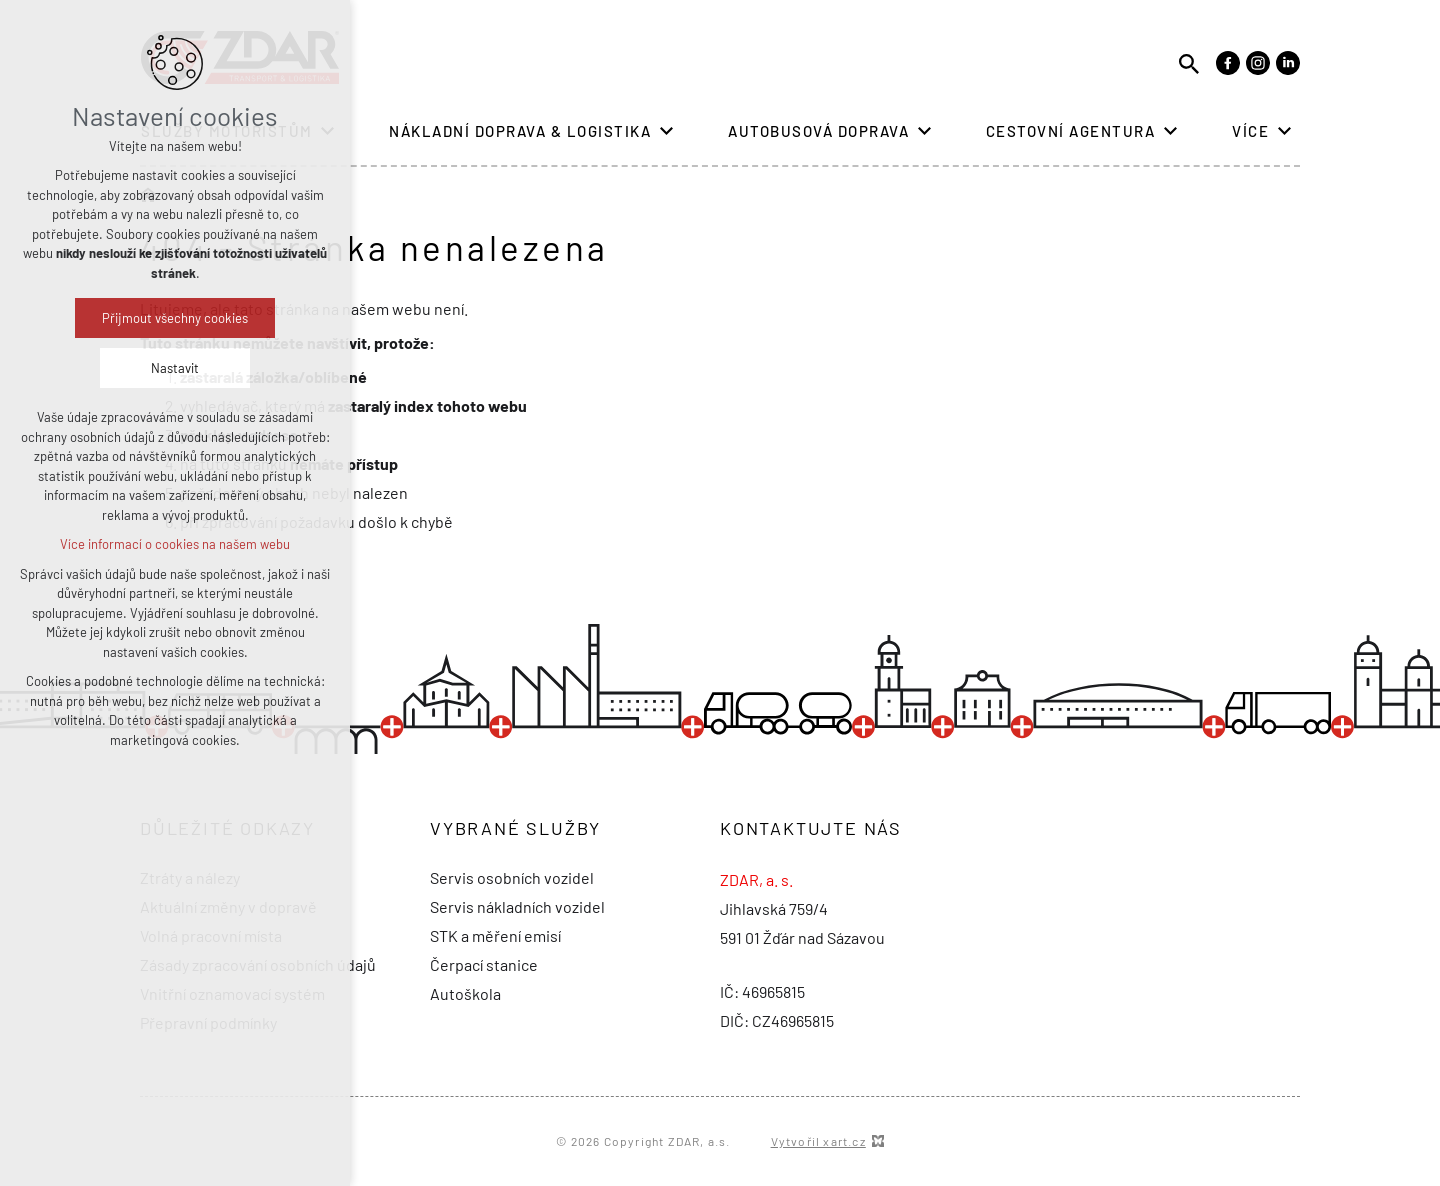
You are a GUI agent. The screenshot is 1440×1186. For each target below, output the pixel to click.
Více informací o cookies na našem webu (175, 544)
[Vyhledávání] (1189, 62)
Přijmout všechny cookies (175, 318)
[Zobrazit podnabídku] (666, 131)
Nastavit (175, 368)
